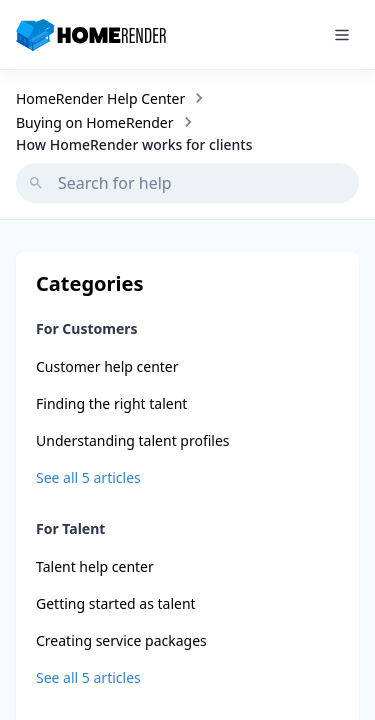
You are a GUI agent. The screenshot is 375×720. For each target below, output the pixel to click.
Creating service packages (121, 640)
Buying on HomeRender (95, 122)
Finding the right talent (111, 403)
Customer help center (107, 366)
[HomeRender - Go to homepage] (98, 34)
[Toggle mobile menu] (342, 35)
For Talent (70, 528)
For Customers (87, 328)
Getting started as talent (116, 603)
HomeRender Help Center (100, 98)
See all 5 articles (88, 477)
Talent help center (95, 566)
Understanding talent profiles (133, 440)
